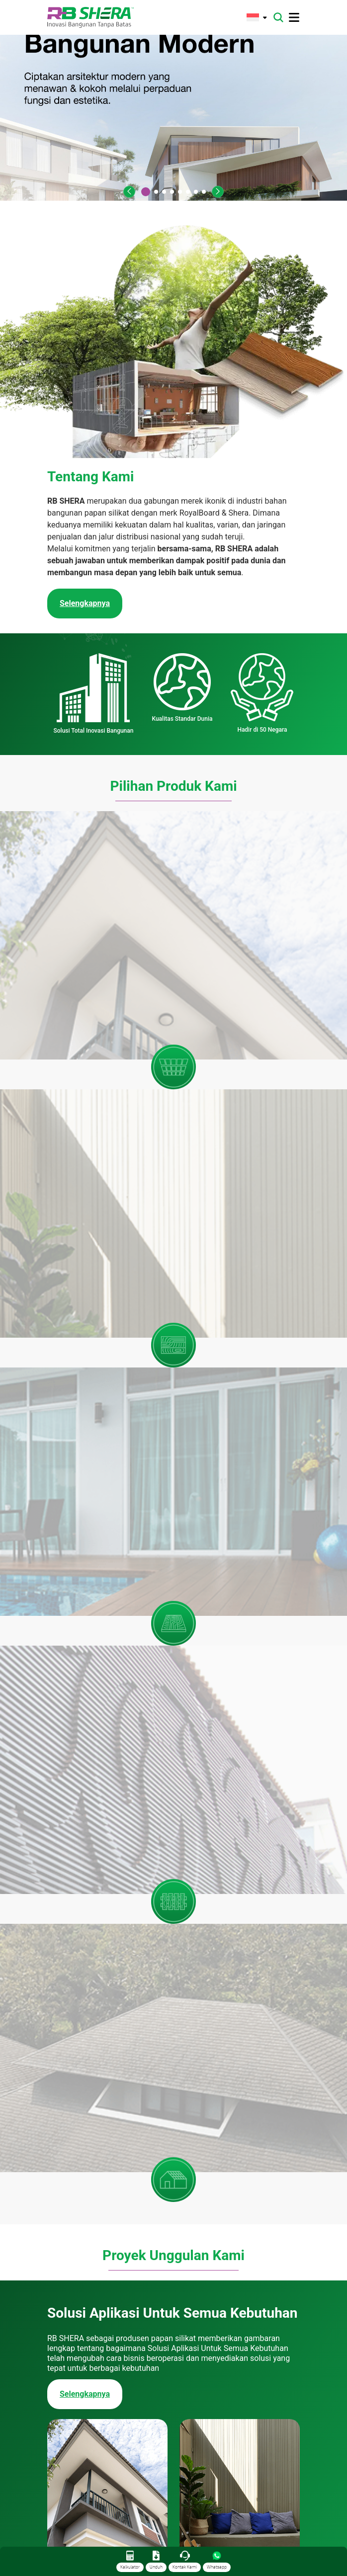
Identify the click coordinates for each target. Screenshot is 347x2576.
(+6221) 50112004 (101, 2537)
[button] (129, 192)
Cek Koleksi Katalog (95, 1936)
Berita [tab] (242, 2147)
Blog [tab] (283, 2147)
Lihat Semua (173, 2444)
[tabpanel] (173, 2292)
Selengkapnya (85, 1211)
